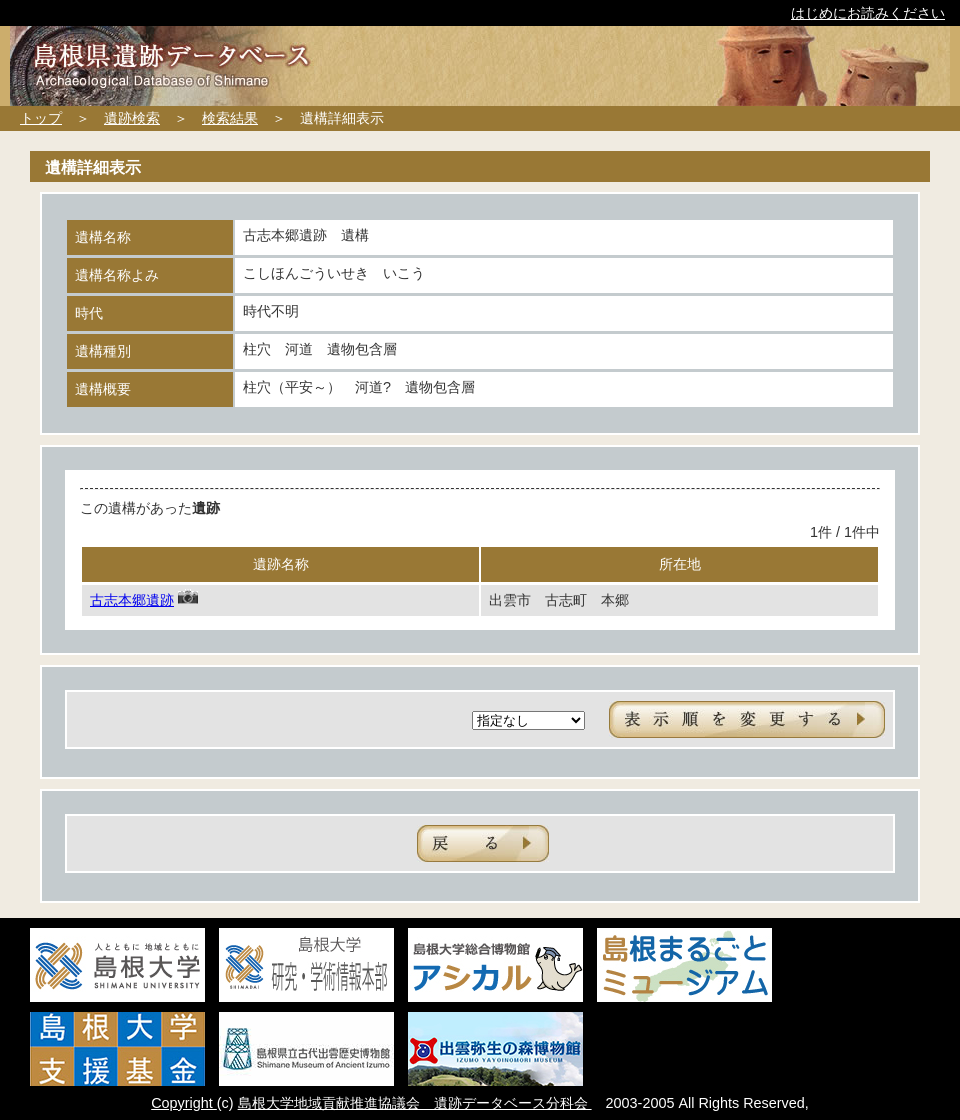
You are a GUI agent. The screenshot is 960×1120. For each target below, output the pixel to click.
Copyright (184, 1103)
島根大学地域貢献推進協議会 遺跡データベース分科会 (415, 1103)
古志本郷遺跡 (132, 600)
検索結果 (230, 118)
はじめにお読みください (868, 13)
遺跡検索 (132, 118)
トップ (41, 118)
